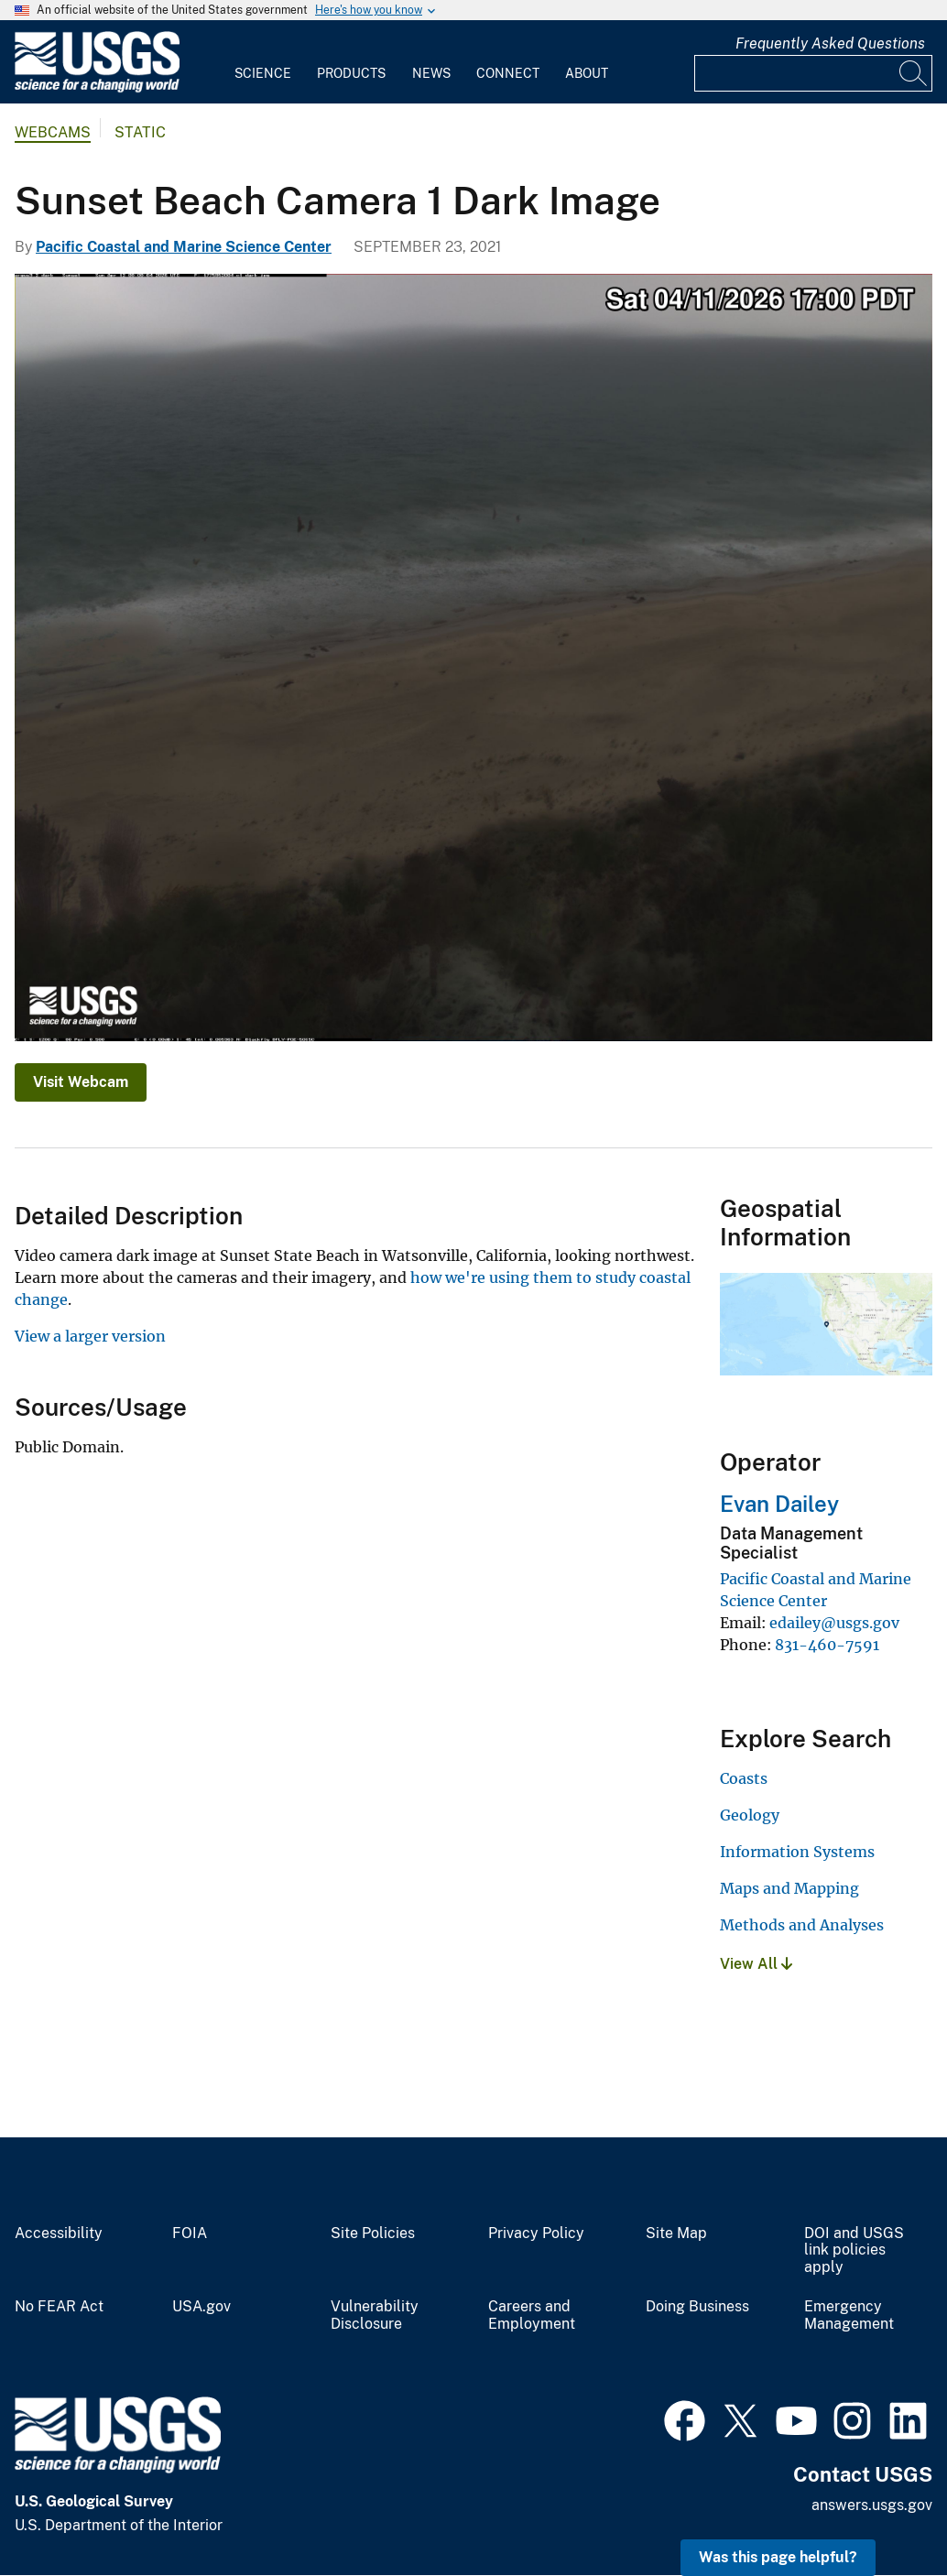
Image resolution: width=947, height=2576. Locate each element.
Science (262, 73)
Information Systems (797, 1851)
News (431, 73)
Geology (749, 1815)
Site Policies (373, 2233)
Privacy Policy (536, 2233)
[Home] (97, 88)
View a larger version (90, 1336)
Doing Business (697, 2307)
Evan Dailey (779, 1503)
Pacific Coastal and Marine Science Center (184, 246)
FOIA (189, 2233)
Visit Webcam (80, 1082)
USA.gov (201, 2307)
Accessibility (59, 2233)
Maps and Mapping (789, 1888)
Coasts (743, 1778)
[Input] (813, 73)
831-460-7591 (827, 1645)
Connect (507, 73)
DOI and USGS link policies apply (854, 2251)
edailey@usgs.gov (834, 1623)
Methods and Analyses (802, 1925)
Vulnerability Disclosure (375, 2315)
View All (756, 1964)
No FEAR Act (59, 2307)
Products (351, 73)
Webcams (53, 132)
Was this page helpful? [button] (778, 2557)
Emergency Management (849, 2315)
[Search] (914, 73)
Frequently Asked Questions (830, 43)
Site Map (676, 2233)
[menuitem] (263, 62)
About (586, 73)
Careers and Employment (531, 2315)
